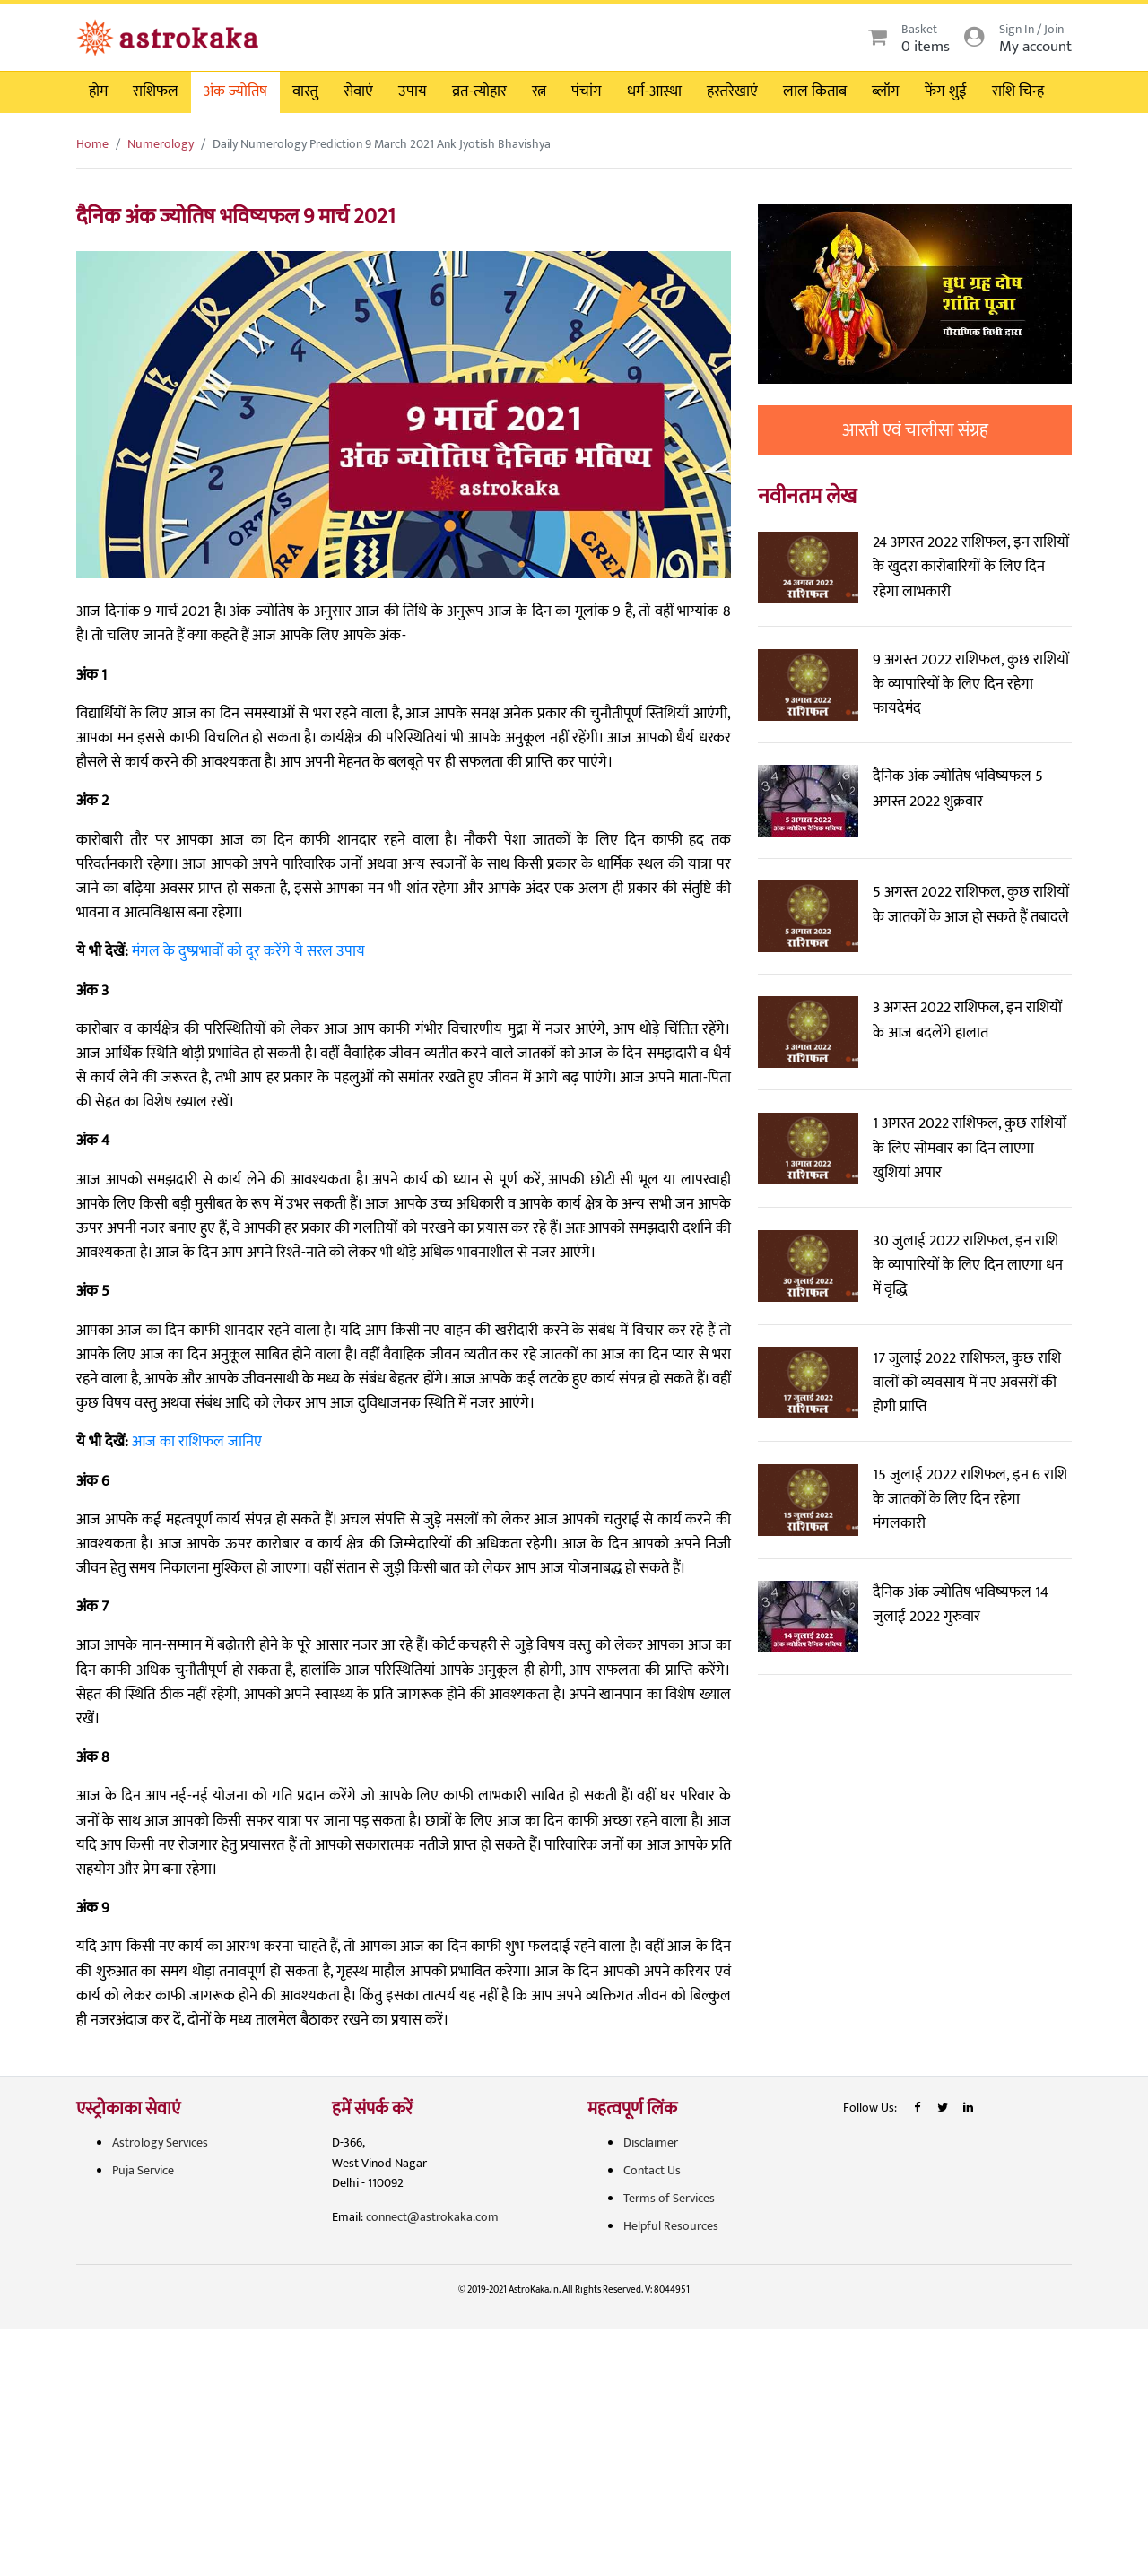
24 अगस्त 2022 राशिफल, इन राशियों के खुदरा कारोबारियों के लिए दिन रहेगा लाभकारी (971, 566)
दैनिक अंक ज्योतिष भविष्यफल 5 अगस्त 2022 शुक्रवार (958, 788)
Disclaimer (650, 2142)
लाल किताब (815, 91)
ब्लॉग (886, 91)
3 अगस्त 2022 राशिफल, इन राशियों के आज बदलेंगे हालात (967, 1020)
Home (92, 143)
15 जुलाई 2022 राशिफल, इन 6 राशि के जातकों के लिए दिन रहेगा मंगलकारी (970, 1499)
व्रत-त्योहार (479, 91)
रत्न (539, 91)
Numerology (160, 143)
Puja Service (143, 2170)
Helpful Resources (670, 2226)
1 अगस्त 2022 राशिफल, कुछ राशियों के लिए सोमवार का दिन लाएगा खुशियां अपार (969, 1147)
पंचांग (586, 91)
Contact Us (652, 2170)
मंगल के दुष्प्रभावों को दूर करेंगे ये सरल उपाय (248, 951)
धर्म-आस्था (654, 91)
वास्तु (305, 91)
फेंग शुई (946, 91)
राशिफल (155, 91)
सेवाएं (358, 91)
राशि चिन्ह (1018, 91)
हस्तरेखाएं (732, 91)
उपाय (412, 91)
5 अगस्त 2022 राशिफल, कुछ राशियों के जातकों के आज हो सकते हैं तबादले (971, 904)
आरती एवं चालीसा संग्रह (915, 430)
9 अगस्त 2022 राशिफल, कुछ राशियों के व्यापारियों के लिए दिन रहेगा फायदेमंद (971, 684)
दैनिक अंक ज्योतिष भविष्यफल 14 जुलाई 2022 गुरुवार (960, 1604)
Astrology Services (160, 2142)
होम (98, 91)
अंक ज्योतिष (235, 91)
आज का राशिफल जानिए (197, 1441)
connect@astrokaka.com (432, 2217)
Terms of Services (669, 2198)
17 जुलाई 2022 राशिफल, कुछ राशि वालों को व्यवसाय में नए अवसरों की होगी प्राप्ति (967, 1382)
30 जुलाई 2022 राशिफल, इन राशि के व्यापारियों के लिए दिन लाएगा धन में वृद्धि (968, 1265)
